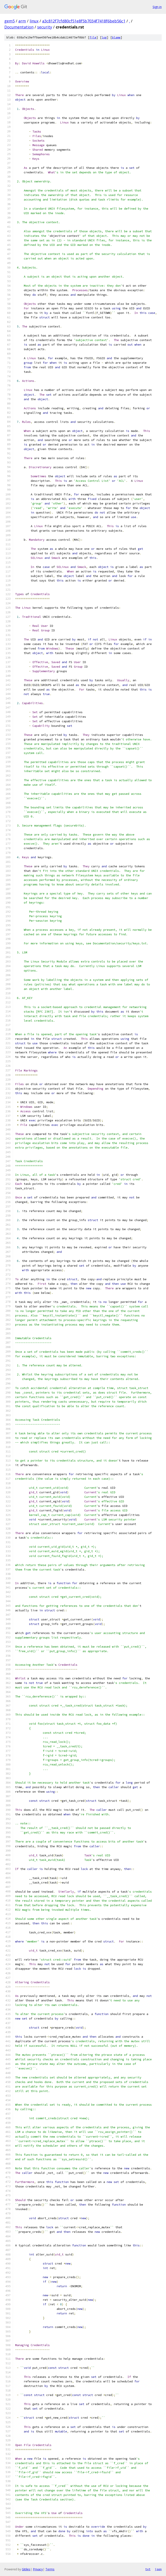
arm (22, 21)
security (44, 27)
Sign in (157, 7)
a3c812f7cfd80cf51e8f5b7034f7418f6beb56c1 (83, 21)
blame (116, 37)
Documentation (19, 27)
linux (34, 21)
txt (147, 2569)
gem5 (9, 21)
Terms (49, 2569)
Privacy (38, 2569)
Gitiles (26, 2569)
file (92, 37)
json (158, 2569)
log (104, 37)
